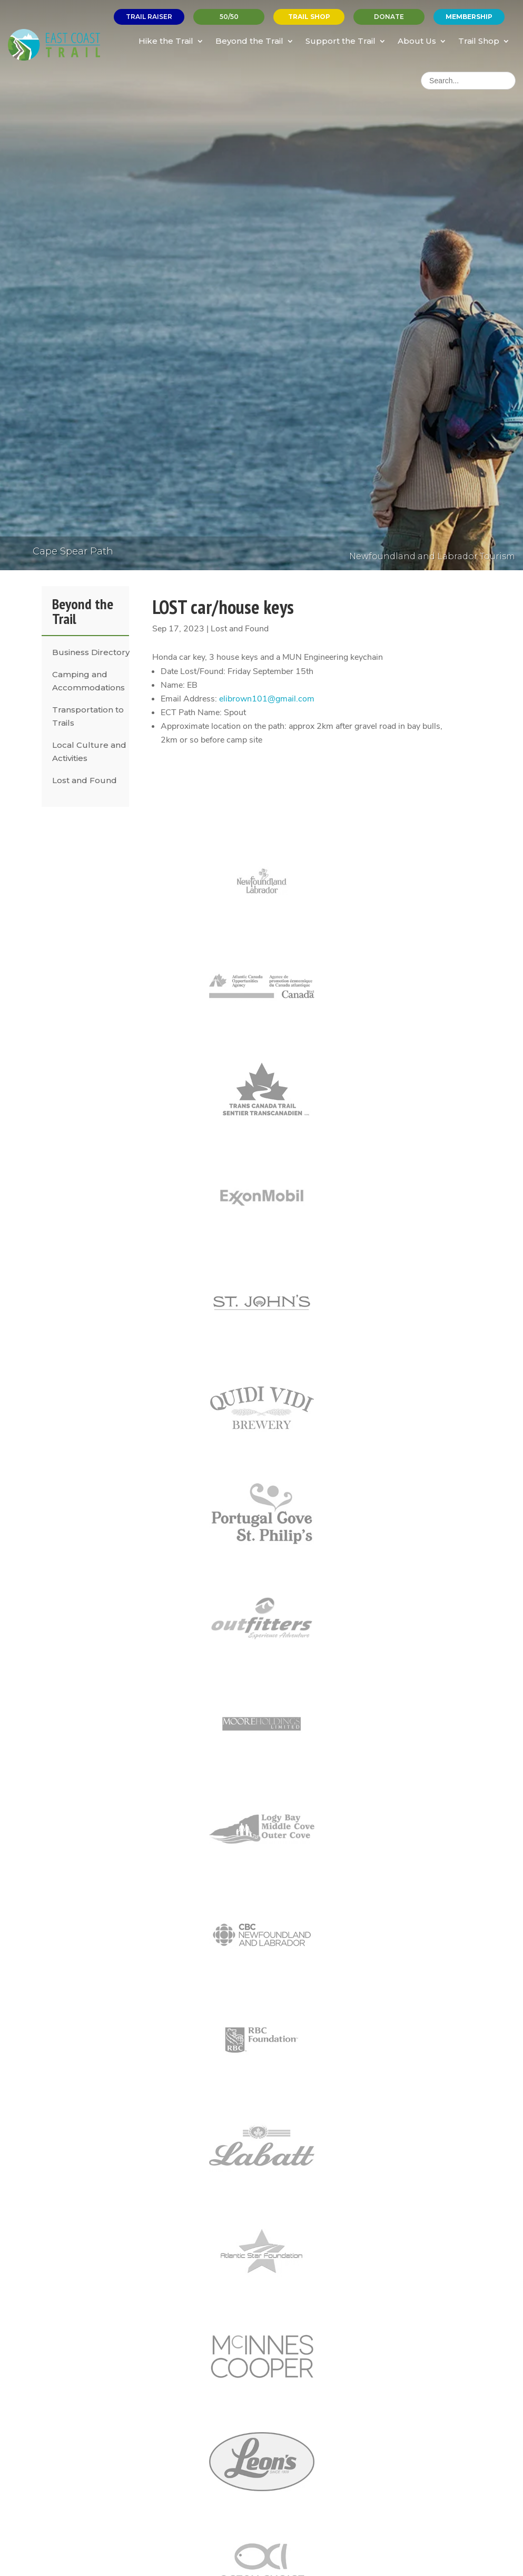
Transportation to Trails (88, 716)
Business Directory (91, 652)
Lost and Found (84, 780)
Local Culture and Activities (89, 752)
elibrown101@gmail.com (266, 699)
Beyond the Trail (249, 41)
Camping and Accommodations (88, 681)
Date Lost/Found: (193, 671)
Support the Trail (340, 41)
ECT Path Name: (191, 712)
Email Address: (189, 699)
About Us (417, 41)
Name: (173, 685)
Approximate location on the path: (224, 726)
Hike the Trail (166, 41)
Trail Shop (478, 41)
